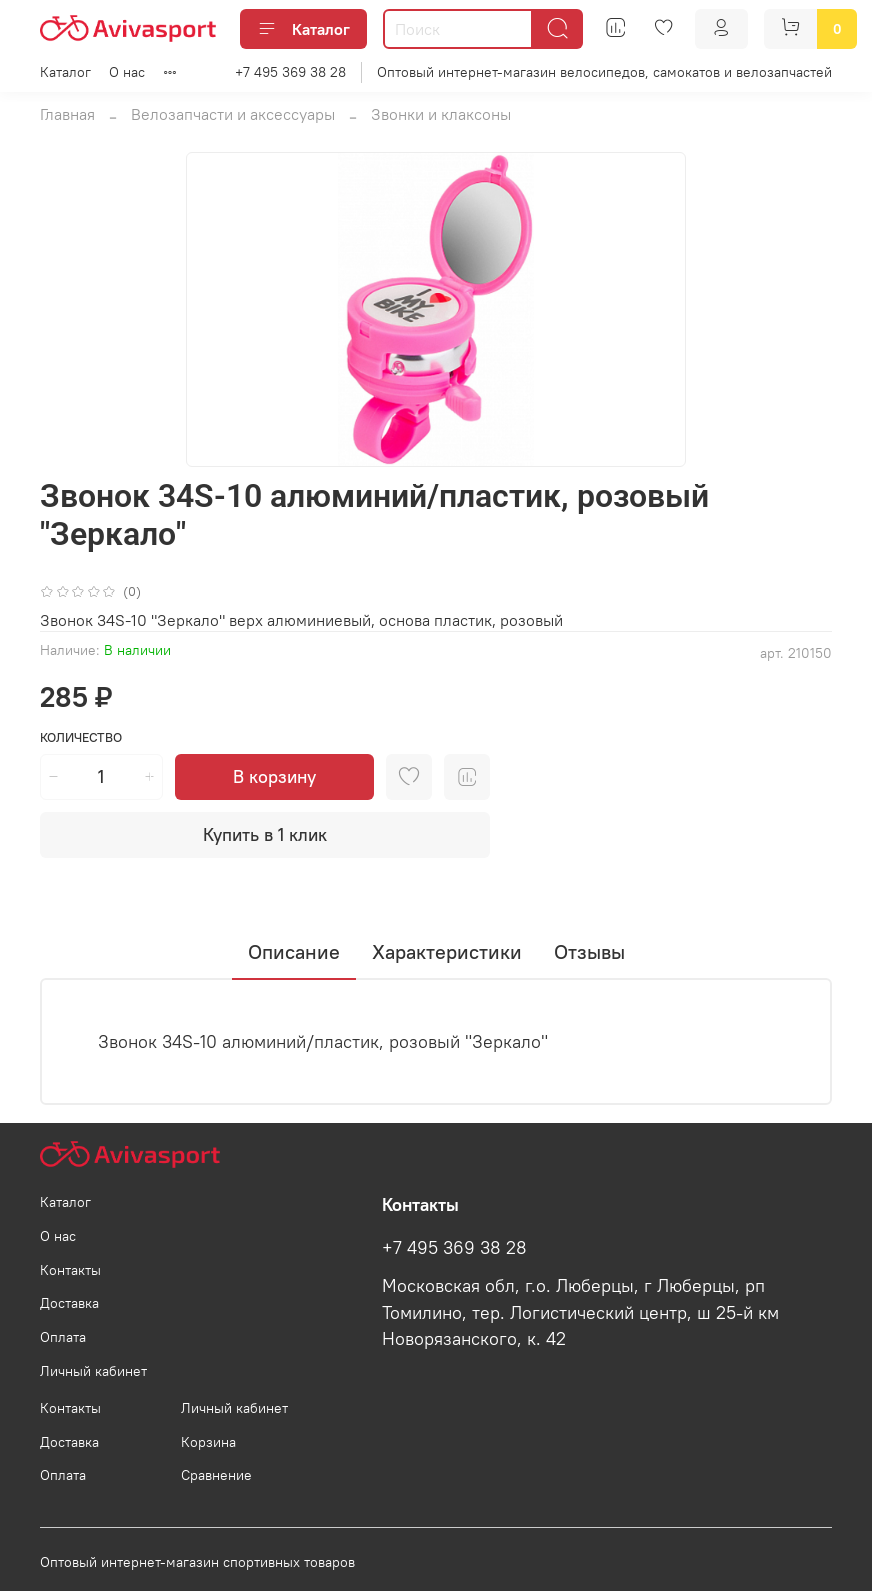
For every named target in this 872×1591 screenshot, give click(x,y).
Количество (81, 737)
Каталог (303, 29)
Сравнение (216, 1475)
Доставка (69, 1303)
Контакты (70, 1270)
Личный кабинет (93, 1371)
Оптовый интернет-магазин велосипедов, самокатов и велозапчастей (604, 72)
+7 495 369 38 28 (290, 72)
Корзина (208, 1442)
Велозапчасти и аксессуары (233, 114)
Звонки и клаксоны (441, 114)
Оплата (63, 1337)
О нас (127, 72)
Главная (67, 114)
